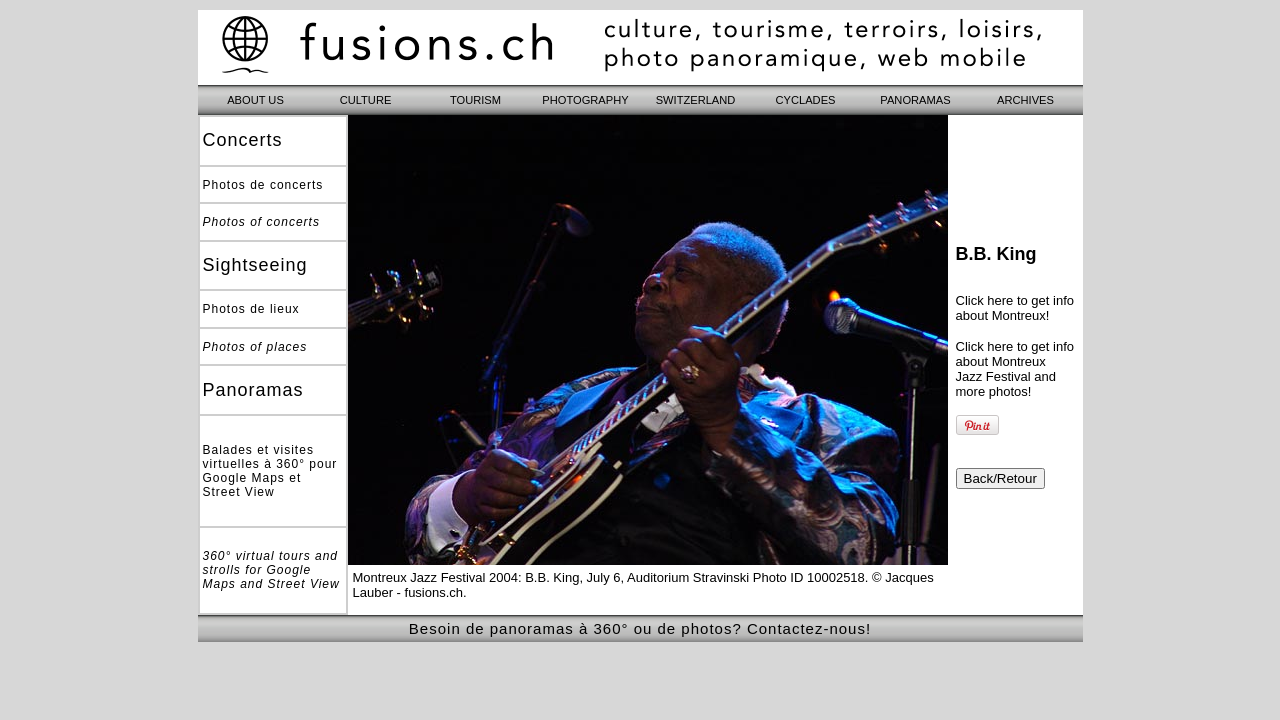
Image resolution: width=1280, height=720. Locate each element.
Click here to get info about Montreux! (1015, 308)
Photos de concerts (263, 185)
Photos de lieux (251, 309)
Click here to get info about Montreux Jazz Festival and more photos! (1015, 369)
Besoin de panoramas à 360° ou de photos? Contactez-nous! (640, 628)
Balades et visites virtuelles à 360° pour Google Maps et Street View (270, 471)
